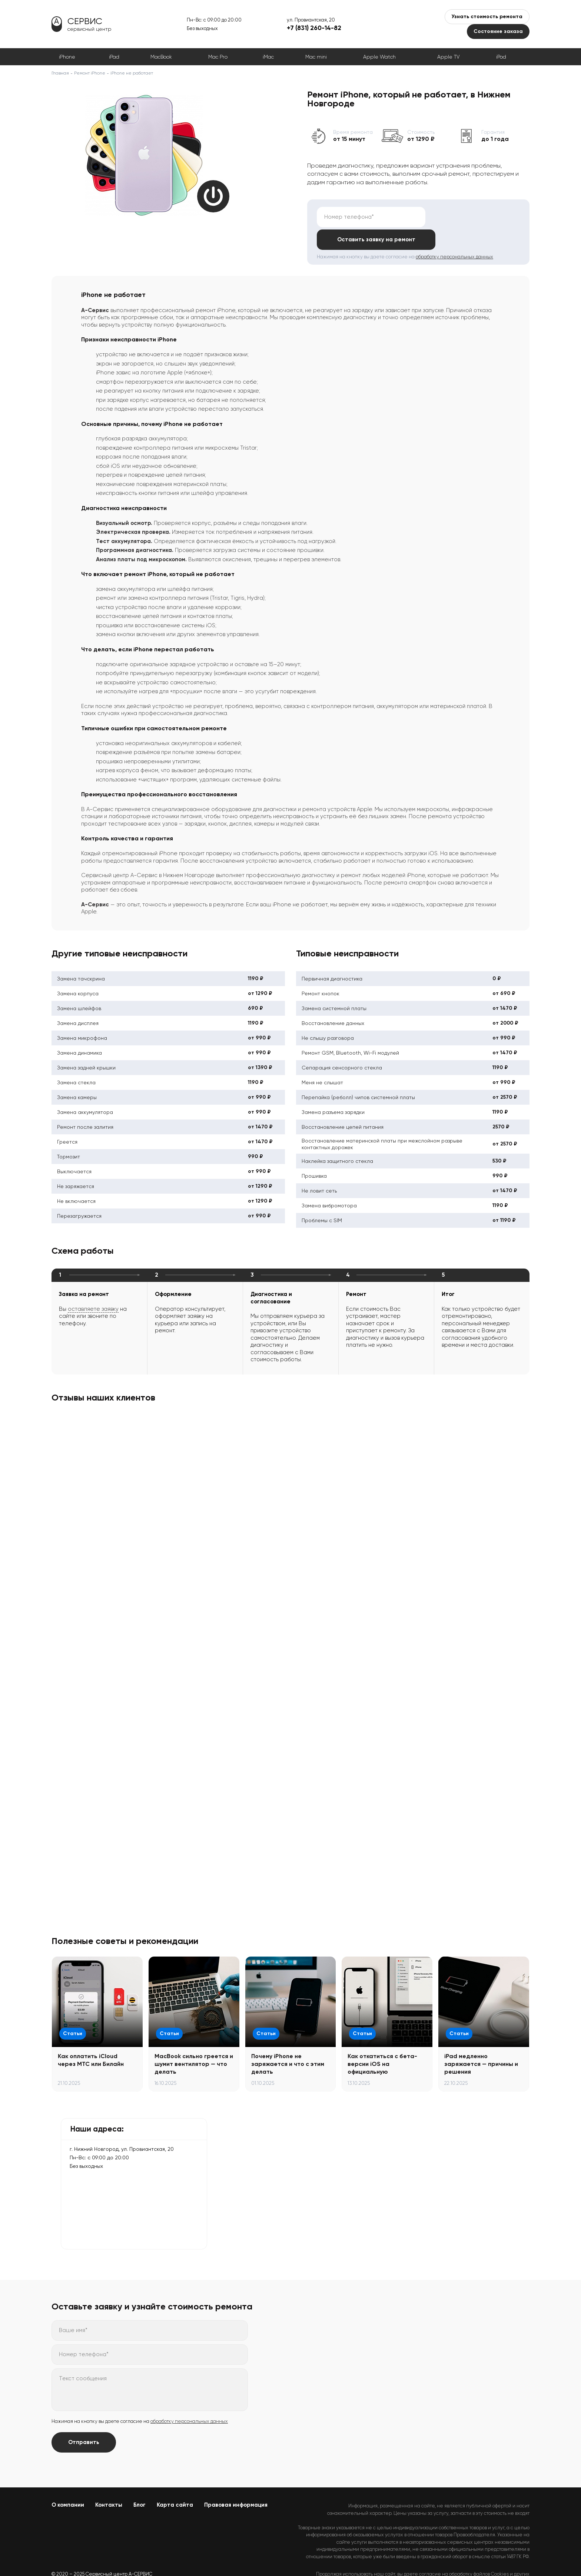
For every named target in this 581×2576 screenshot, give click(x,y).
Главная (60, 73)
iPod (501, 57)
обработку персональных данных (454, 234)
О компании (68, 2482)
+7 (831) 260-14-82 (314, 28)
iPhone (67, 57)
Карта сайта (175, 2482)
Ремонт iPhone (89, 73)
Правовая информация (236, 2482)
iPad (114, 57)
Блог (139, 2482)
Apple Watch (379, 57)
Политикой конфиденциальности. (491, 2557)
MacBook (161, 57)
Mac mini (316, 57)
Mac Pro (218, 57)
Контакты (108, 2482)
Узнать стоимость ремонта (487, 16)
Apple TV (448, 57)
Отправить (83, 2419)
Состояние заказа (498, 31)
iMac (268, 57)
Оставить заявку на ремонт (474, 217)
